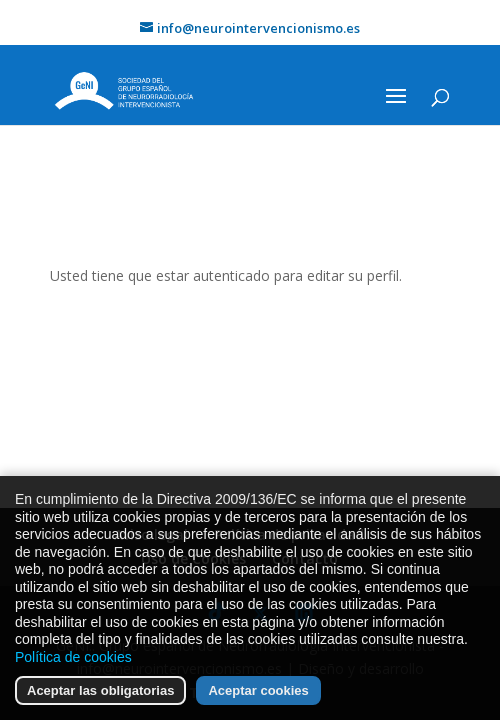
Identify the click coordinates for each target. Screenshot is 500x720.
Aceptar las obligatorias (100, 692)
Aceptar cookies (258, 692)
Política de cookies (73, 658)
